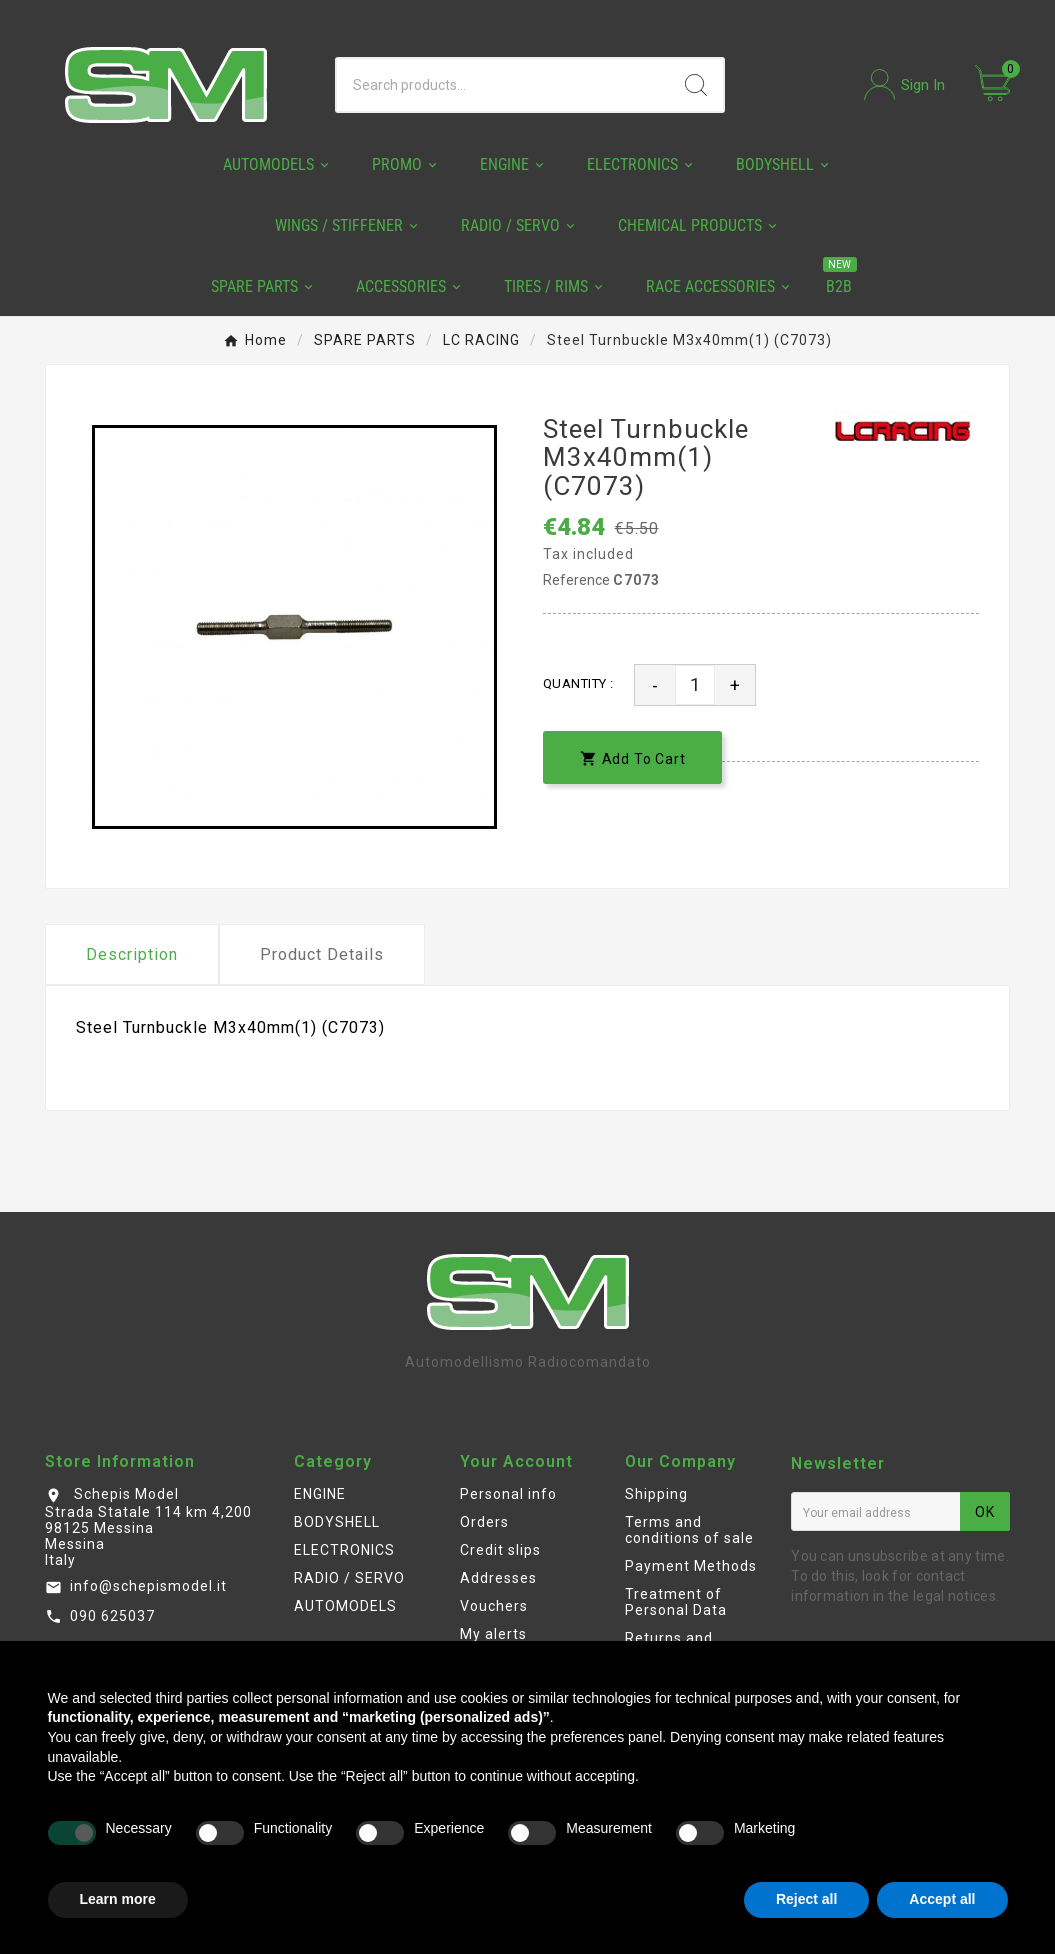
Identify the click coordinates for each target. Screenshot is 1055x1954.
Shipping (656, 1494)
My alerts (493, 1634)
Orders (484, 1522)
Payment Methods (691, 1566)
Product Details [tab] (322, 954)
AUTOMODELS (345, 1606)
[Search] (503, 85)
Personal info (508, 1494)
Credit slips (500, 1550)
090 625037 (112, 1616)
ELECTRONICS (344, 1550)
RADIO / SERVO (349, 1578)
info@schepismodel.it (148, 1586)
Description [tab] (132, 954)
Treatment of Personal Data (676, 1602)
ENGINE (320, 1494)
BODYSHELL (337, 1522)
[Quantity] (695, 685)
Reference (578, 580)
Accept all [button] (942, 1899)
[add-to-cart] (633, 757)
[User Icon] (904, 84)
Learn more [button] (118, 1899)
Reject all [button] (806, 1899)
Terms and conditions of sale (689, 1530)
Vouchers (494, 1606)
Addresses (498, 1578)
